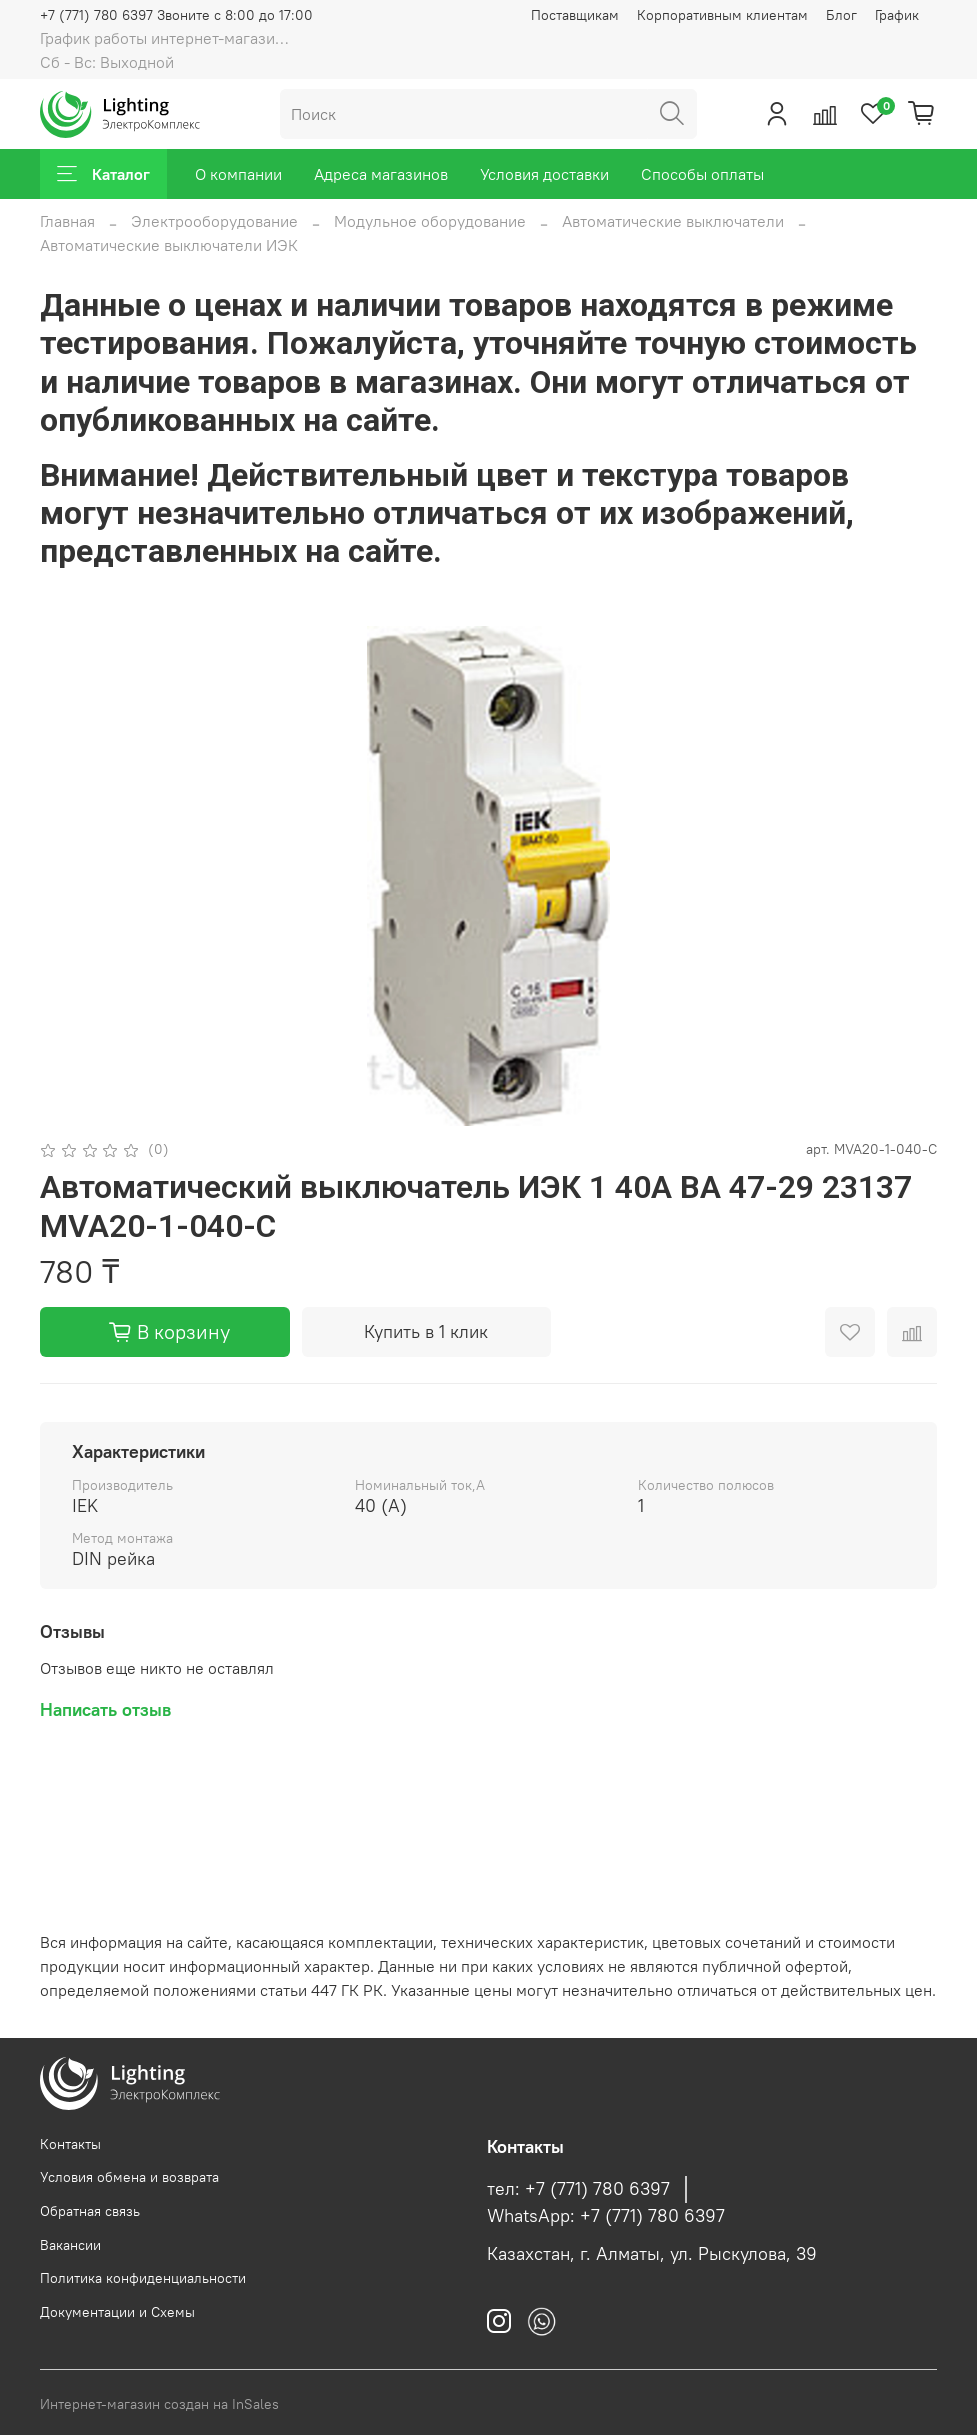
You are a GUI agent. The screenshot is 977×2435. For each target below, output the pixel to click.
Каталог (103, 174)
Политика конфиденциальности (143, 2278)
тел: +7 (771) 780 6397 (578, 2189)
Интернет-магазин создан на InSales (159, 2404)
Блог (841, 15)
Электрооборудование (214, 221)
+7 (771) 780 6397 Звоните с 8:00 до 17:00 (176, 15)
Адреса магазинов (381, 174)
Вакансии (70, 2245)
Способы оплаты (702, 174)
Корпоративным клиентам (722, 15)
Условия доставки (544, 174)
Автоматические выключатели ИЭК (169, 245)
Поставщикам (575, 15)
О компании (238, 174)
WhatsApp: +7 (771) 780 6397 (606, 2216)
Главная (67, 221)
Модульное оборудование (430, 221)
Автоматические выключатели (673, 221)
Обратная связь (90, 2211)
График (897, 15)
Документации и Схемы (117, 2312)
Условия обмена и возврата (129, 2177)
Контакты (70, 2144)
